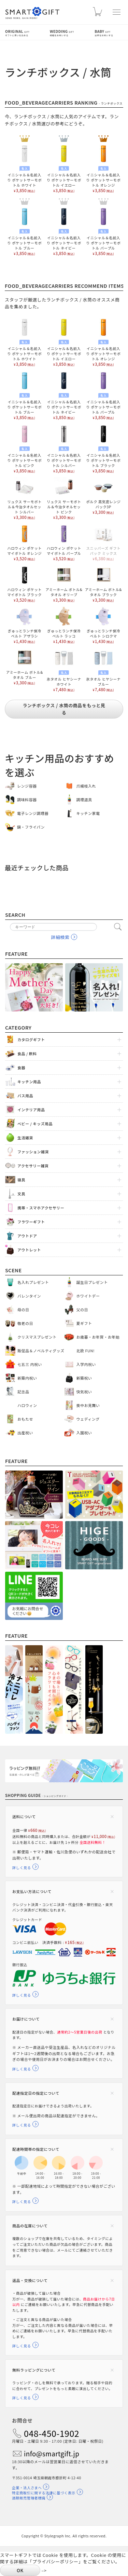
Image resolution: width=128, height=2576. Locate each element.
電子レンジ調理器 (32, 813)
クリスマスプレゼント (37, 1337)
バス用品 (25, 1095)
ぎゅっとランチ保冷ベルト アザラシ (24, 625)
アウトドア (27, 1235)
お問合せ (22, 2420)
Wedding (72, 33)
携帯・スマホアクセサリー (40, 1207)
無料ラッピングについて (33, 2370)
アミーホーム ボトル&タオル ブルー (24, 666)
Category (18, 1027)
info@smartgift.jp (51, 2453)
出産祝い (25, 1432)
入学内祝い (86, 1364)
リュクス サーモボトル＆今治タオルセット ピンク (64, 498)
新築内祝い (27, 1378)
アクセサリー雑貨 (33, 1165)
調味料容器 (27, 799)
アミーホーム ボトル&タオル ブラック (103, 584)
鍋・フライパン (31, 827)
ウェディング (88, 1419)
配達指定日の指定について (35, 2093)
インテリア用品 (31, 1109)
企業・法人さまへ (27, 2487)
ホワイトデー (88, 1296)
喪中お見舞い (88, 1405)
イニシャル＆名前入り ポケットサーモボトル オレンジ (103, 168)
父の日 (82, 1309)
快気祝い (84, 1391)
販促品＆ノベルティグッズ (40, 1350)
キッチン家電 (88, 813)
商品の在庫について (29, 2225)
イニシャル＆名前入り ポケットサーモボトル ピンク (24, 448)
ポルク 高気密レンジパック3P (103, 496)
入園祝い (84, 1432)
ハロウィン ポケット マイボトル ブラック (24, 584)
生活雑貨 (25, 1137)
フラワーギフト (31, 1221)
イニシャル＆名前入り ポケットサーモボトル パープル (103, 231)
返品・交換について (29, 2280)
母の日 (23, 1309)
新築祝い (84, 1378)
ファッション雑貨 (33, 1151)
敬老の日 (25, 1323)
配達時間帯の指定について (35, 2149)
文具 (21, 1193)
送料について (24, 1816)
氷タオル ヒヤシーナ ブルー (103, 669)
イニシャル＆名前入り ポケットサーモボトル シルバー (64, 448)
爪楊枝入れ (86, 786)
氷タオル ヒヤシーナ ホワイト (64, 669)
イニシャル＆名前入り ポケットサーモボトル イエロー (64, 168)
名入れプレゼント (33, 1282)
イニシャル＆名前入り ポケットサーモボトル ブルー (24, 231)
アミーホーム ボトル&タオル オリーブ (63, 584)
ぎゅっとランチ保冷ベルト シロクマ (103, 625)
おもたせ (25, 1419)
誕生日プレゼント (92, 1282)
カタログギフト (31, 1039)
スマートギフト (32, 13)
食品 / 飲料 (27, 1053)
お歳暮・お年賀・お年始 (98, 1337)
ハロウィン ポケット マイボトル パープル (64, 542)
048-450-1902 (51, 2433)
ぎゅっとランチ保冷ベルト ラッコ (64, 625)
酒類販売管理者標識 (28, 2497)
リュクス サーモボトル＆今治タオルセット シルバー (24, 498)
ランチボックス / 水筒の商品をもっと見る (64, 709)
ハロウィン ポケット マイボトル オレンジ (24, 542)
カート (97, 13)
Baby (109, 33)
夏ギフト (84, 1323)
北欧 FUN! (85, 1350)
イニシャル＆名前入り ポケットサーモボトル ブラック (103, 448)
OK (20, 2570)
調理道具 (84, 799)
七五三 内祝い (29, 1364)
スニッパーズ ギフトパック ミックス (103, 542)
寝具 (21, 1179)
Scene (13, 1270)
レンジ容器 (27, 786)
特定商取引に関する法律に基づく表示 (43, 2492)
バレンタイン (29, 1296)
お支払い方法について (32, 1891)
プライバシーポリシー (55, 2561)
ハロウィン (27, 1405)
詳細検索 (60, 937)
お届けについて (26, 2019)
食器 (21, 1067)
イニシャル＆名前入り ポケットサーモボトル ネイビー (64, 231)
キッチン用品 (29, 1081)
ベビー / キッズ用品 (35, 1123)
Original (27, 33)
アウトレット (29, 1249)
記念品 (23, 1391)
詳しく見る (21, 1867)
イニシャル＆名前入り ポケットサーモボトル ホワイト (24, 168)
